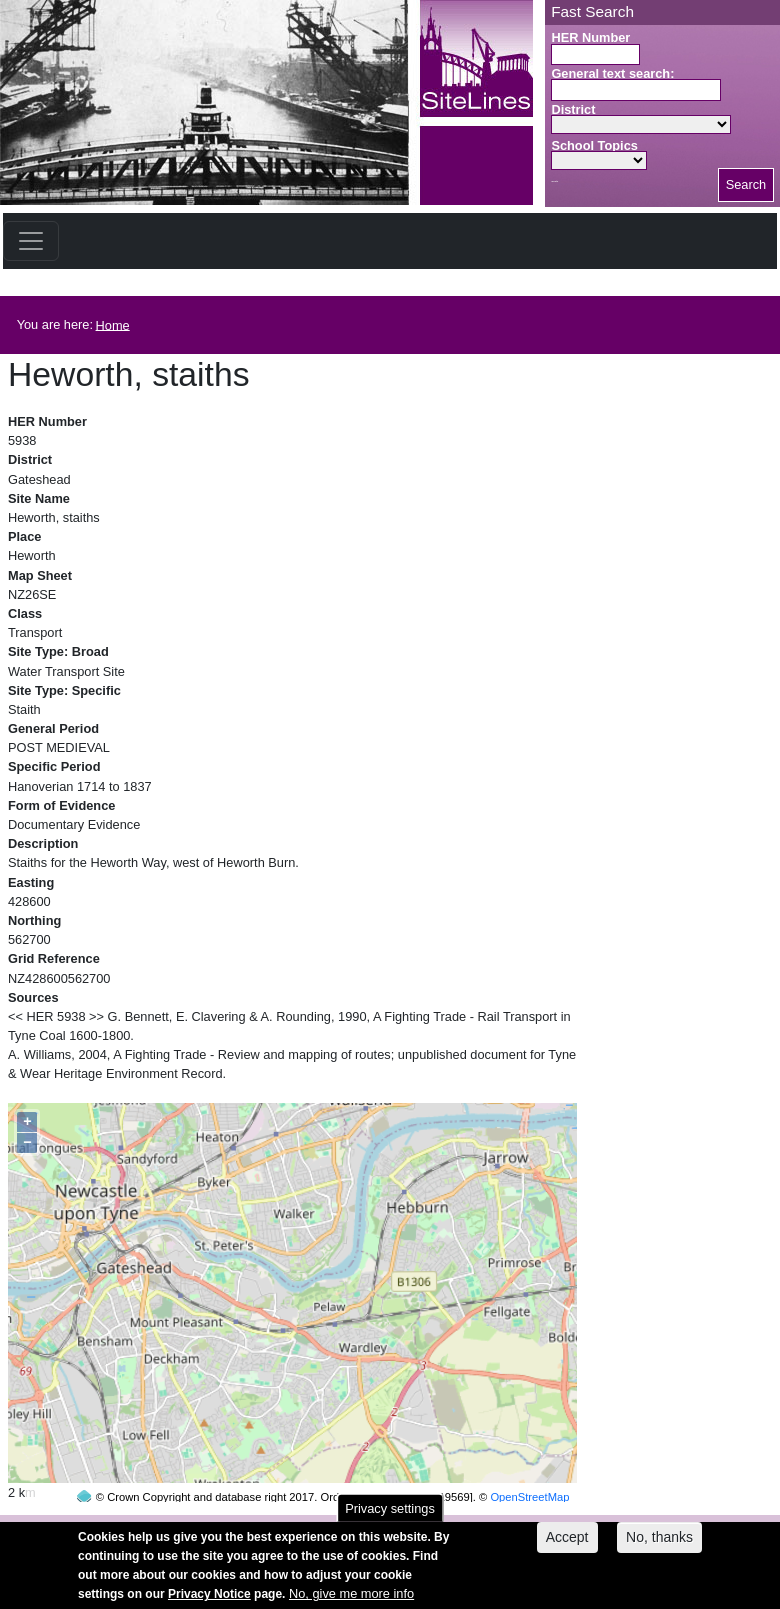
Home (113, 324)
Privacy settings (390, 1516)
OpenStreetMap (529, 1459)
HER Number (590, 37)
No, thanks (659, 1545)
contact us (521, 1526)
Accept (567, 1545)
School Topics (594, 145)
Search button (554, 181)
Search (746, 184)
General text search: (612, 73)
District (573, 109)
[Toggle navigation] (31, 241)
